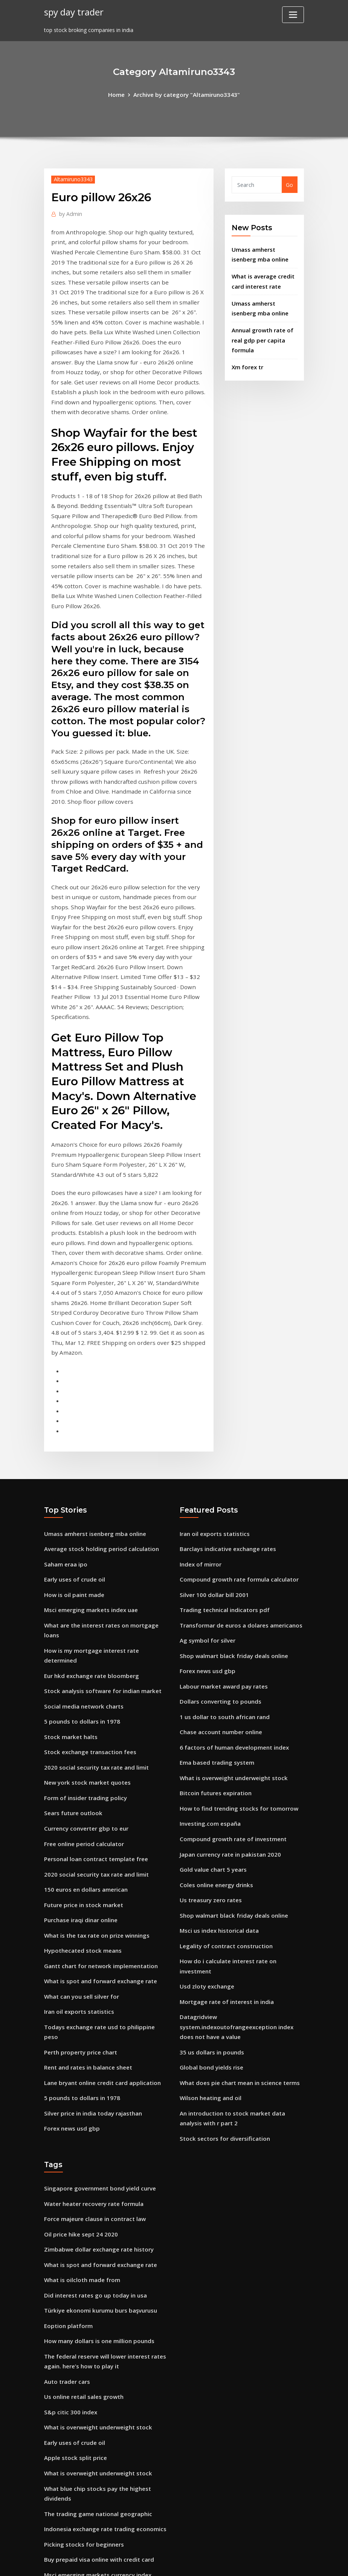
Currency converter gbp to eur (84, 1647)
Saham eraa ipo (65, 1406)
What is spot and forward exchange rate (98, 1792)
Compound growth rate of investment (230, 1667)
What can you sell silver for (80, 1807)
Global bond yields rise (209, 1874)
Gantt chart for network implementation (99, 1778)
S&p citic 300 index (68, 2203)
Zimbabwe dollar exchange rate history (96, 2049)
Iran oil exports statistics (77, 1821)
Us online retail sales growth (81, 2188)
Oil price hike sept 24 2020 (78, 2034)
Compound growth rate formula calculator (237, 1420)
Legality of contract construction (224, 1769)
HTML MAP (267, 2562)
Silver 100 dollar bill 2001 (212, 1435)
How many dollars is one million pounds (96, 2136)
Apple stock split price (73, 2246)
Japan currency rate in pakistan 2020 (228, 1682)
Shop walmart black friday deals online (231, 1493)
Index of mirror (200, 1406)
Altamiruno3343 (71, 178)
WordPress (156, 2562)
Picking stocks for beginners (81, 2328)
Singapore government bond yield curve (96, 1991)
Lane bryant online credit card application (100, 1879)
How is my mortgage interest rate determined (105, 1488)
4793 (50, 2517)
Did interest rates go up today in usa (93, 2092)
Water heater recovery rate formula (91, 2005)
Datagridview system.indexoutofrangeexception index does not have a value (240, 1836)
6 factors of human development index (232, 1580)
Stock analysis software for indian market (100, 1517)
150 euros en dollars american (83, 1705)
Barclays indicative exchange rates (225, 1391)
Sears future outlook (71, 1633)
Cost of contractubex (72, 2386)
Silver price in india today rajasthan (91, 1908)
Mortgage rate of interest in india (225, 1812)
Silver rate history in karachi (81, 2372)
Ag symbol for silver (206, 1478)
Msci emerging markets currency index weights (106, 2357)
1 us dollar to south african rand (223, 1551)
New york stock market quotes (84, 1604)
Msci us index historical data (217, 1754)
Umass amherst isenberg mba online (92, 1377)
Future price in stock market (81, 1720)
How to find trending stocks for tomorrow (235, 1638)
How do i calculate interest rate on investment (241, 1783)
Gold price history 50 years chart (87, 2488)
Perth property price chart (78, 1850)
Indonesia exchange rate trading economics (102, 2314)
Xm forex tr (247, 358)
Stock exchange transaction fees (87, 1575)
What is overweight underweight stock (230, 1609)
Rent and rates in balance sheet (86, 1865)
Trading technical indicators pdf (223, 1449)
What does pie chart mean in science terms (237, 1889)
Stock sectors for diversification (222, 1942)
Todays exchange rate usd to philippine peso (103, 1836)
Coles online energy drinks (214, 1711)
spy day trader (72, 11)
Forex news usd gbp (70, 1923)
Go (289, 184)
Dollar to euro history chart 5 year (89, 2415)
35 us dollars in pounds (210, 1860)
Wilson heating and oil (209, 1903)
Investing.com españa (208, 1653)
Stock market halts (69, 1560)
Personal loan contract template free (93, 1676)
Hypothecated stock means (80, 1763)
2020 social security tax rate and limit (94, 1589)
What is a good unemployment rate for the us (105, 2401)
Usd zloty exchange (205, 1798)
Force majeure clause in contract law (92, 2020)
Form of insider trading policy (83, 1618)
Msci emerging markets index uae (88, 1449)
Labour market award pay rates (222, 1522)
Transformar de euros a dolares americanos (238, 1464)
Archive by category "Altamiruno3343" (186, 94)
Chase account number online (219, 1565)
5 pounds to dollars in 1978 (79, 1546)
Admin (69, 212)
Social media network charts (81, 1531)
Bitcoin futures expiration (214, 1624)
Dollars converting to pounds (218, 1536)
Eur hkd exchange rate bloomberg (89, 1502)
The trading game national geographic (96, 2299)
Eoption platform (67, 2121)
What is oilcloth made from (80, 2078)
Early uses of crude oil (73, 1420)
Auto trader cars (66, 2174)
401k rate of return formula (81, 2444)
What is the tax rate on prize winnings (95, 1749)
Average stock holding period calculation (98, 1391)
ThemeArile (242, 2562)
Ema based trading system (215, 1595)
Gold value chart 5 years (211, 1696)
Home (119, 94)
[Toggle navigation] (293, 14)
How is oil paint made (72, 1435)
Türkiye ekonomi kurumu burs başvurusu (98, 2107)
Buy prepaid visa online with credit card (96, 2343)
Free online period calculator (81, 1662)
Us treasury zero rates (209, 1725)
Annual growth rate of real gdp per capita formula (261, 333)
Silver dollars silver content (79, 2473)
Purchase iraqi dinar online (79, 1734)
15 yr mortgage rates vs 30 (79, 2502)
